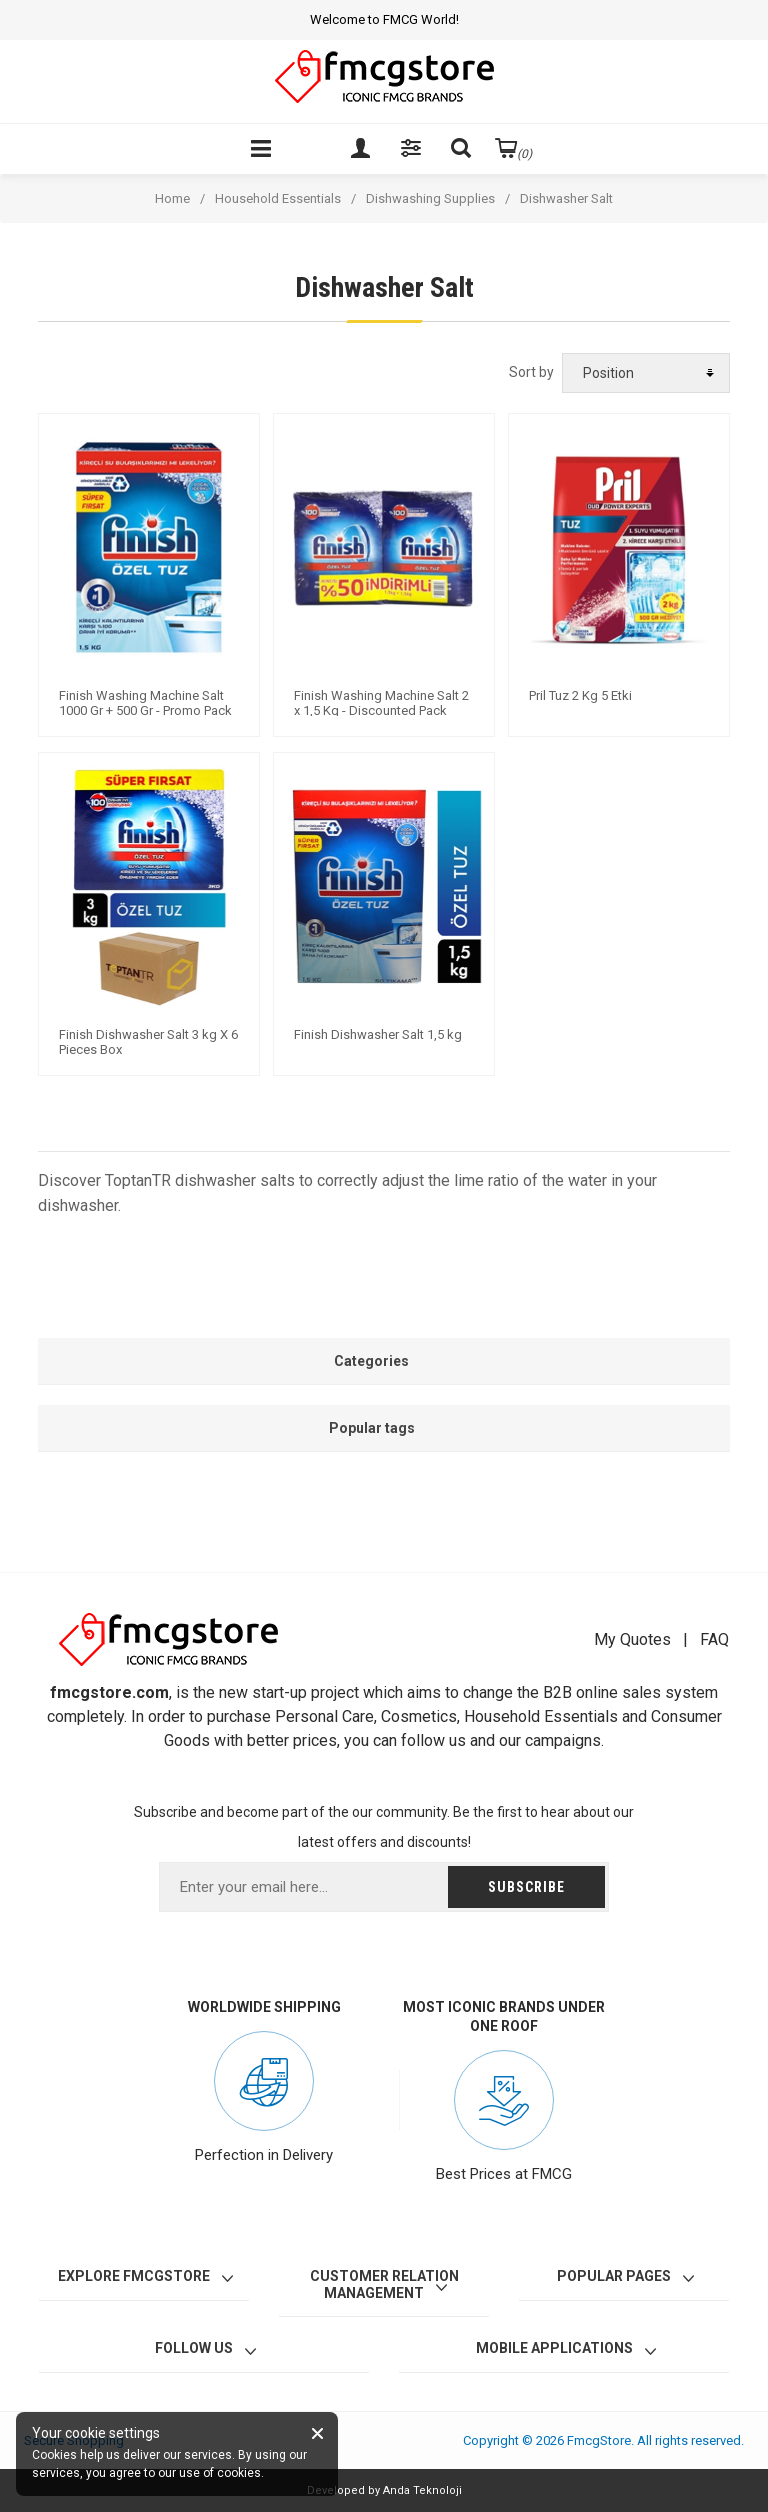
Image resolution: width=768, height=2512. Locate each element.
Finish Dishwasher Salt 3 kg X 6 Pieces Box (148, 1042)
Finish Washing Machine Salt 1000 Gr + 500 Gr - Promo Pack (145, 703)
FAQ (714, 1639)
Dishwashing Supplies (430, 198)
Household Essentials (278, 198)
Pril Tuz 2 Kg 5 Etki (580, 695)
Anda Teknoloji (422, 2490)
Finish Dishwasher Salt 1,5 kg (378, 1034)
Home (172, 198)
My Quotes (632, 1639)
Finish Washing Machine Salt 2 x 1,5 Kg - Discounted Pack (381, 703)
